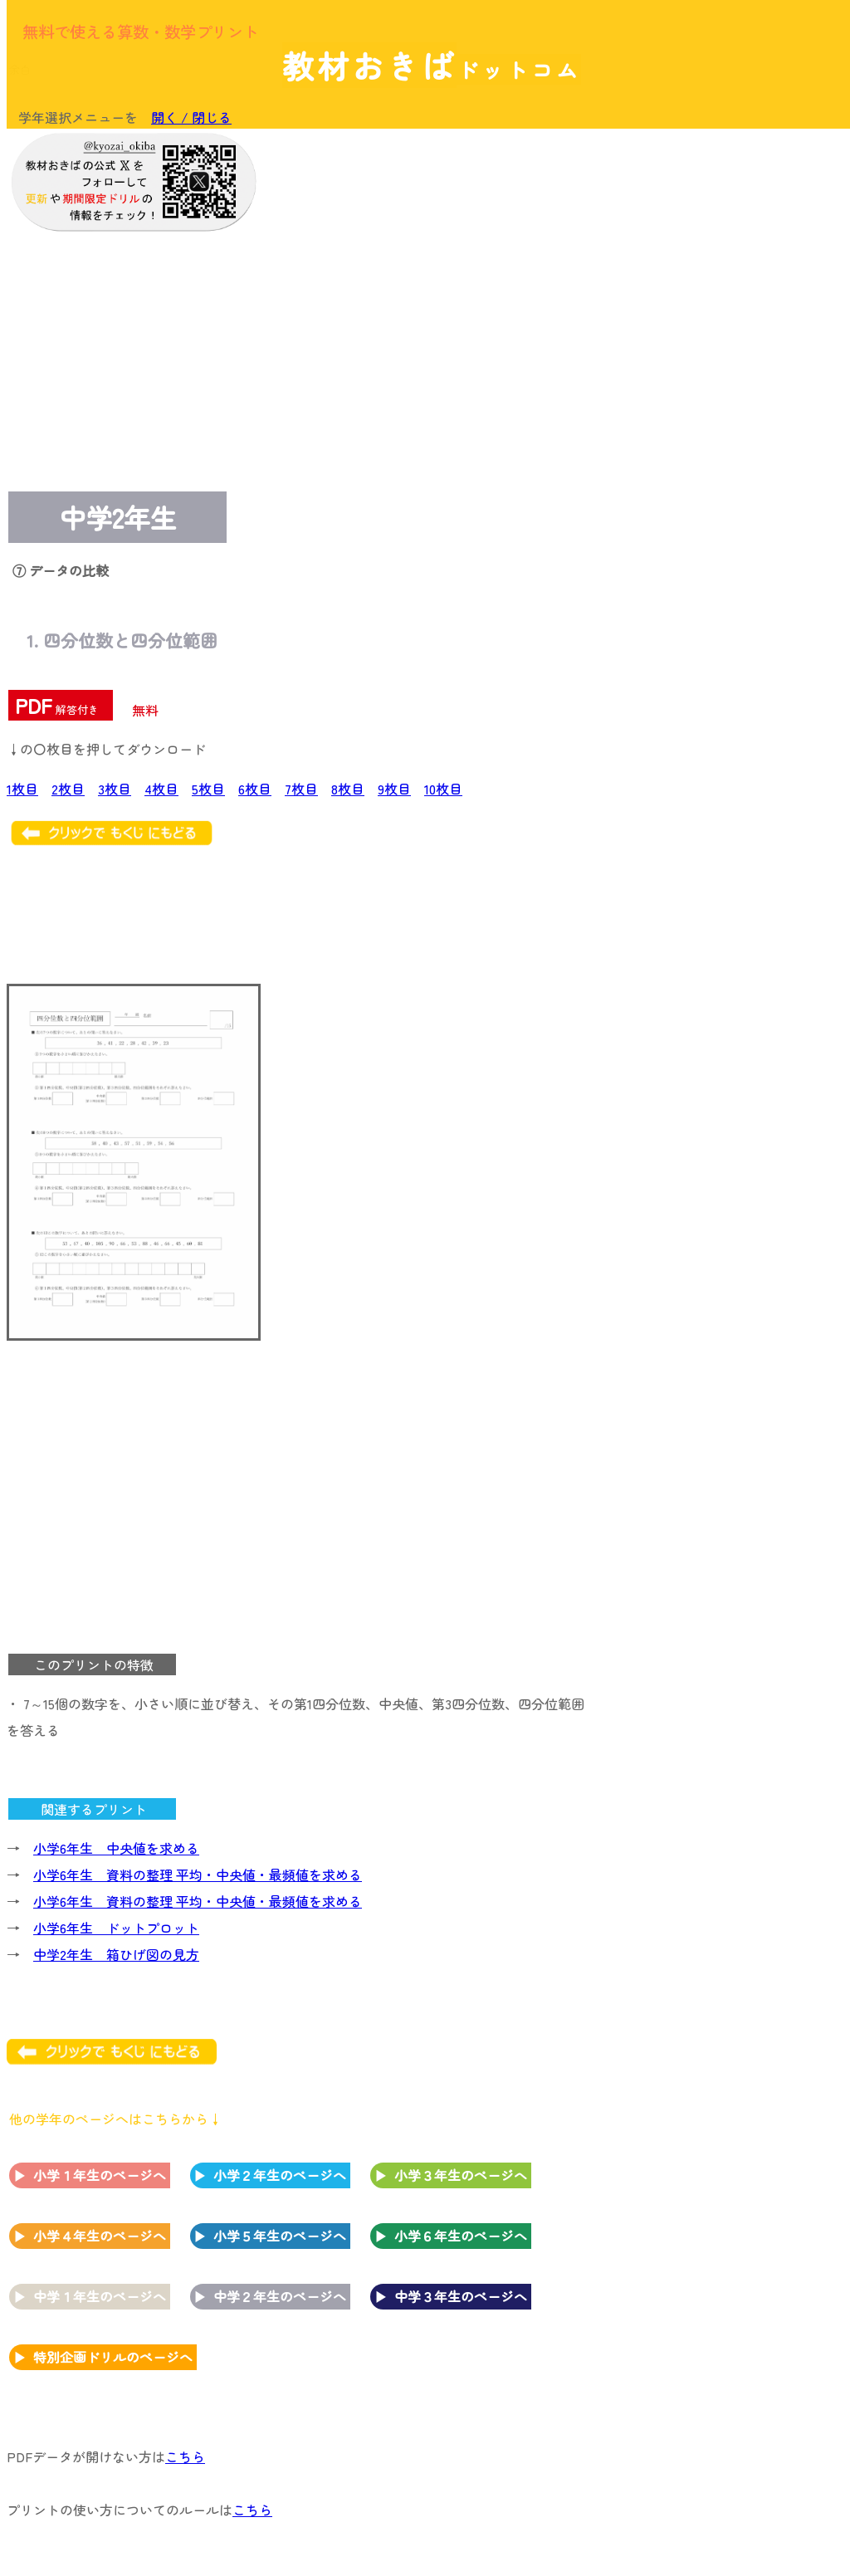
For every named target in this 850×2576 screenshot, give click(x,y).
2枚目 (68, 789)
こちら (185, 2456)
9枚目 (394, 789)
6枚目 (254, 789)
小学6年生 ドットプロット (116, 1928)
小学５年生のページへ (279, 2236)
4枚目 (161, 789)
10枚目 (443, 789)
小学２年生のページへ (279, 2175)
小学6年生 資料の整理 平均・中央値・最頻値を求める (197, 1874)
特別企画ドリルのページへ (113, 2357)
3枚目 (114, 789)
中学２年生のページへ (279, 2296)
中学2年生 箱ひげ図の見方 (116, 1954)
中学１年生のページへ (99, 2296)
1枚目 (22, 789)
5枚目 (208, 789)
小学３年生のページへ (460, 2175)
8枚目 (347, 789)
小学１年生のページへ (99, 2175)
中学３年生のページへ (460, 2296)
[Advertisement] (708, 242)
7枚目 (301, 789)
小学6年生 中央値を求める (116, 1848)
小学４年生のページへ (99, 2236)
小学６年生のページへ (460, 2236)
